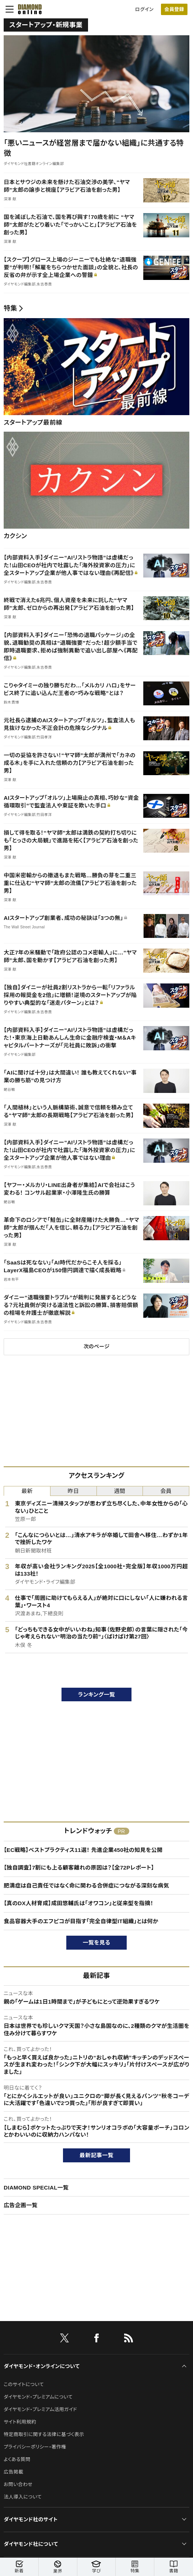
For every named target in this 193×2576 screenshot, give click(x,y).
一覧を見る (96, 1942)
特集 (10, 308)
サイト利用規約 (20, 2422)
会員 (166, 1491)
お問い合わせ (18, 2484)
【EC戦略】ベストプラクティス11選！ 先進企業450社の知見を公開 (83, 1850)
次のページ (97, 1346)
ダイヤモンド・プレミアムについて (38, 2397)
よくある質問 (17, 2459)
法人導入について (23, 2497)
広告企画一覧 (21, 2205)
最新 (27, 1491)
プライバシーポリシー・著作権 (35, 2447)
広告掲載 (13, 2472)
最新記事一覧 (96, 2155)
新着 (19, 2567)
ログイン (144, 9)
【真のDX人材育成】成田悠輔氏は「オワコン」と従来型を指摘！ (78, 1903)
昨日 (73, 1491)
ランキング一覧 (96, 1694)
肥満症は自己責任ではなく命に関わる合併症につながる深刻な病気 (86, 1885)
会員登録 (174, 9)
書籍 (173, 2567)
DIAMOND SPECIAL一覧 (36, 2187)
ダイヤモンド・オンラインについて (42, 2366)
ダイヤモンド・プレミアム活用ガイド (40, 2409)
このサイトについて (24, 2384)
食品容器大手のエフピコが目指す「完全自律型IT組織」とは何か (81, 1921)
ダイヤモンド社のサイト (30, 2519)
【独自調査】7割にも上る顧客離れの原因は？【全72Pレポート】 (79, 1867)
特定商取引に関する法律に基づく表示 (44, 2434)
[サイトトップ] (28, 9)
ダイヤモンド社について (31, 2544)
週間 (120, 1491)
